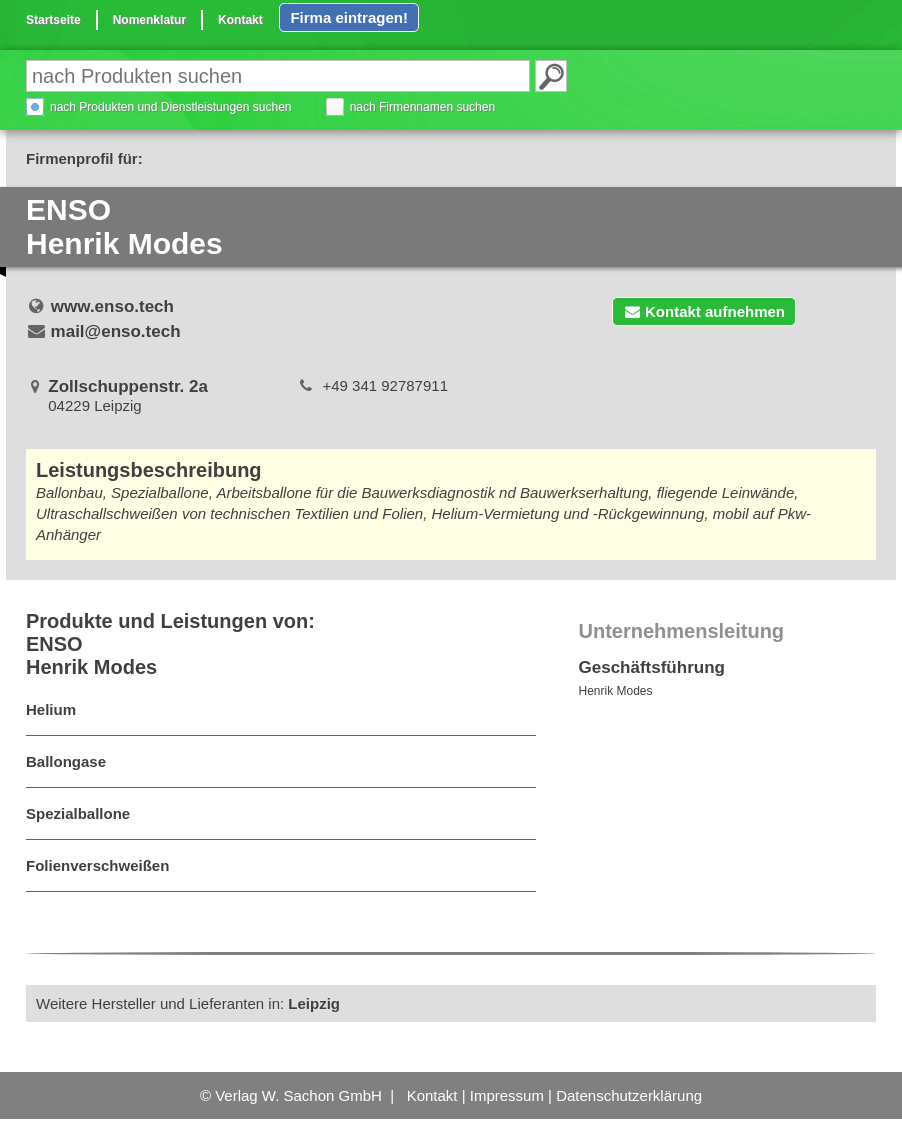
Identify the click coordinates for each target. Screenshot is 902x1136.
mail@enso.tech (116, 331)
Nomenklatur (149, 20)
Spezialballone (78, 813)
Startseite (53, 20)
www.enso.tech (112, 306)
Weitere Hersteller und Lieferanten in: (188, 1003)
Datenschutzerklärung (629, 1095)
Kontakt (240, 20)
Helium (51, 709)
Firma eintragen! (349, 17)
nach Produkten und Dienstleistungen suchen (171, 107)
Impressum (507, 1095)
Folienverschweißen (97, 865)
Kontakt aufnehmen (704, 311)
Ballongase (66, 761)
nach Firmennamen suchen (422, 107)
